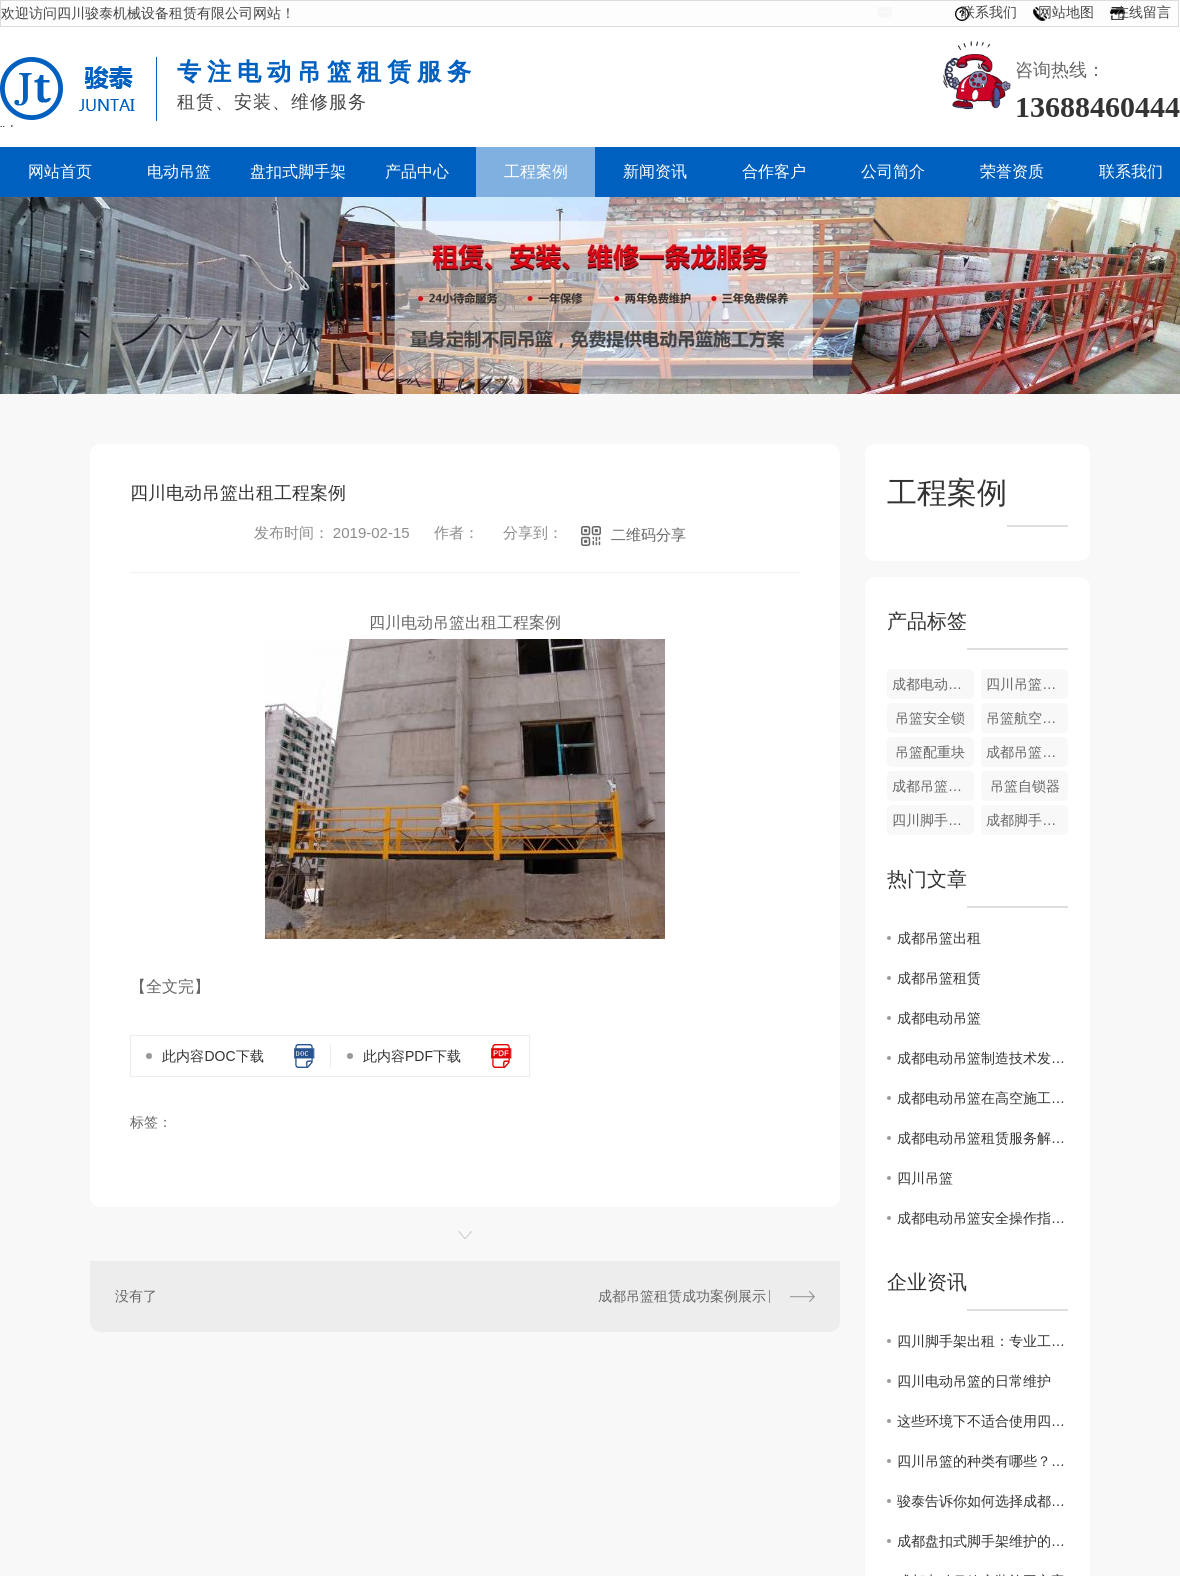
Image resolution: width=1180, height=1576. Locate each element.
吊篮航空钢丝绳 (1027, 718)
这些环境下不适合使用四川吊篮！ (982, 1421)
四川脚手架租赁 (933, 820)
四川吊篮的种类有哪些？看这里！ (982, 1461)
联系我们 (989, 12)
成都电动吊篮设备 (933, 684)
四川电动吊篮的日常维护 (974, 1381)
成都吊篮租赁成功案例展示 (682, 1296)
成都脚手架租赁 (1027, 820)
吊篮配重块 (930, 752)
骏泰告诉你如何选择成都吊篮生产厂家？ (982, 1501)
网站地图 (1066, 12)
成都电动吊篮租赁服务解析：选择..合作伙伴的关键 (982, 1138)
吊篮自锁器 (1025, 786)
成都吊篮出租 (939, 938)
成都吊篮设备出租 (1027, 752)
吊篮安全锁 (930, 718)
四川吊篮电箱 (1027, 684)
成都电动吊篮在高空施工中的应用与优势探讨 (982, 1098)
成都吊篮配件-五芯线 (933, 786)
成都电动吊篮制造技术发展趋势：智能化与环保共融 (982, 1058)
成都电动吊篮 (939, 1018)
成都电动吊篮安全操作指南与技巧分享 (982, 1218)
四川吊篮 (925, 1178)
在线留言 (1143, 12)
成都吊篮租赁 (939, 978)
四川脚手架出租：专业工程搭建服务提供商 (982, 1341)
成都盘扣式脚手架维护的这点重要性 (982, 1541)
